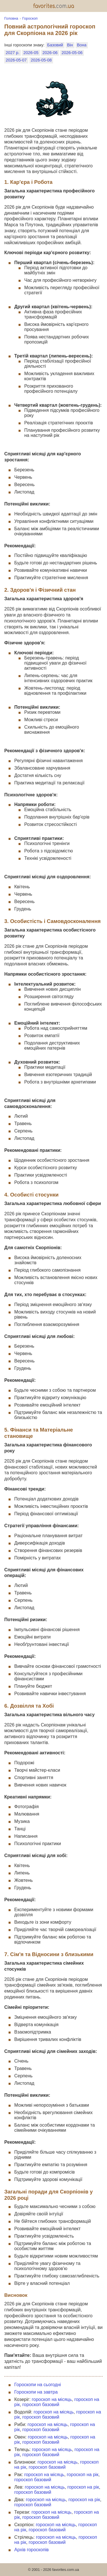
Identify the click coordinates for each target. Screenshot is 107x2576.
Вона (82, 45)
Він (70, 45)
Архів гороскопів (31, 2549)
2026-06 (50, 52)
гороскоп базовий (40, 2404)
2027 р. (12, 52)
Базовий (55, 45)
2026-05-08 (41, 60)
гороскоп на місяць (52, 2399)
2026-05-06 (72, 52)
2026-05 (31, 52)
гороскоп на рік (82, 2474)
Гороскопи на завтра (36, 2392)
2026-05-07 (16, 60)
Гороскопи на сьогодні (37, 2384)
